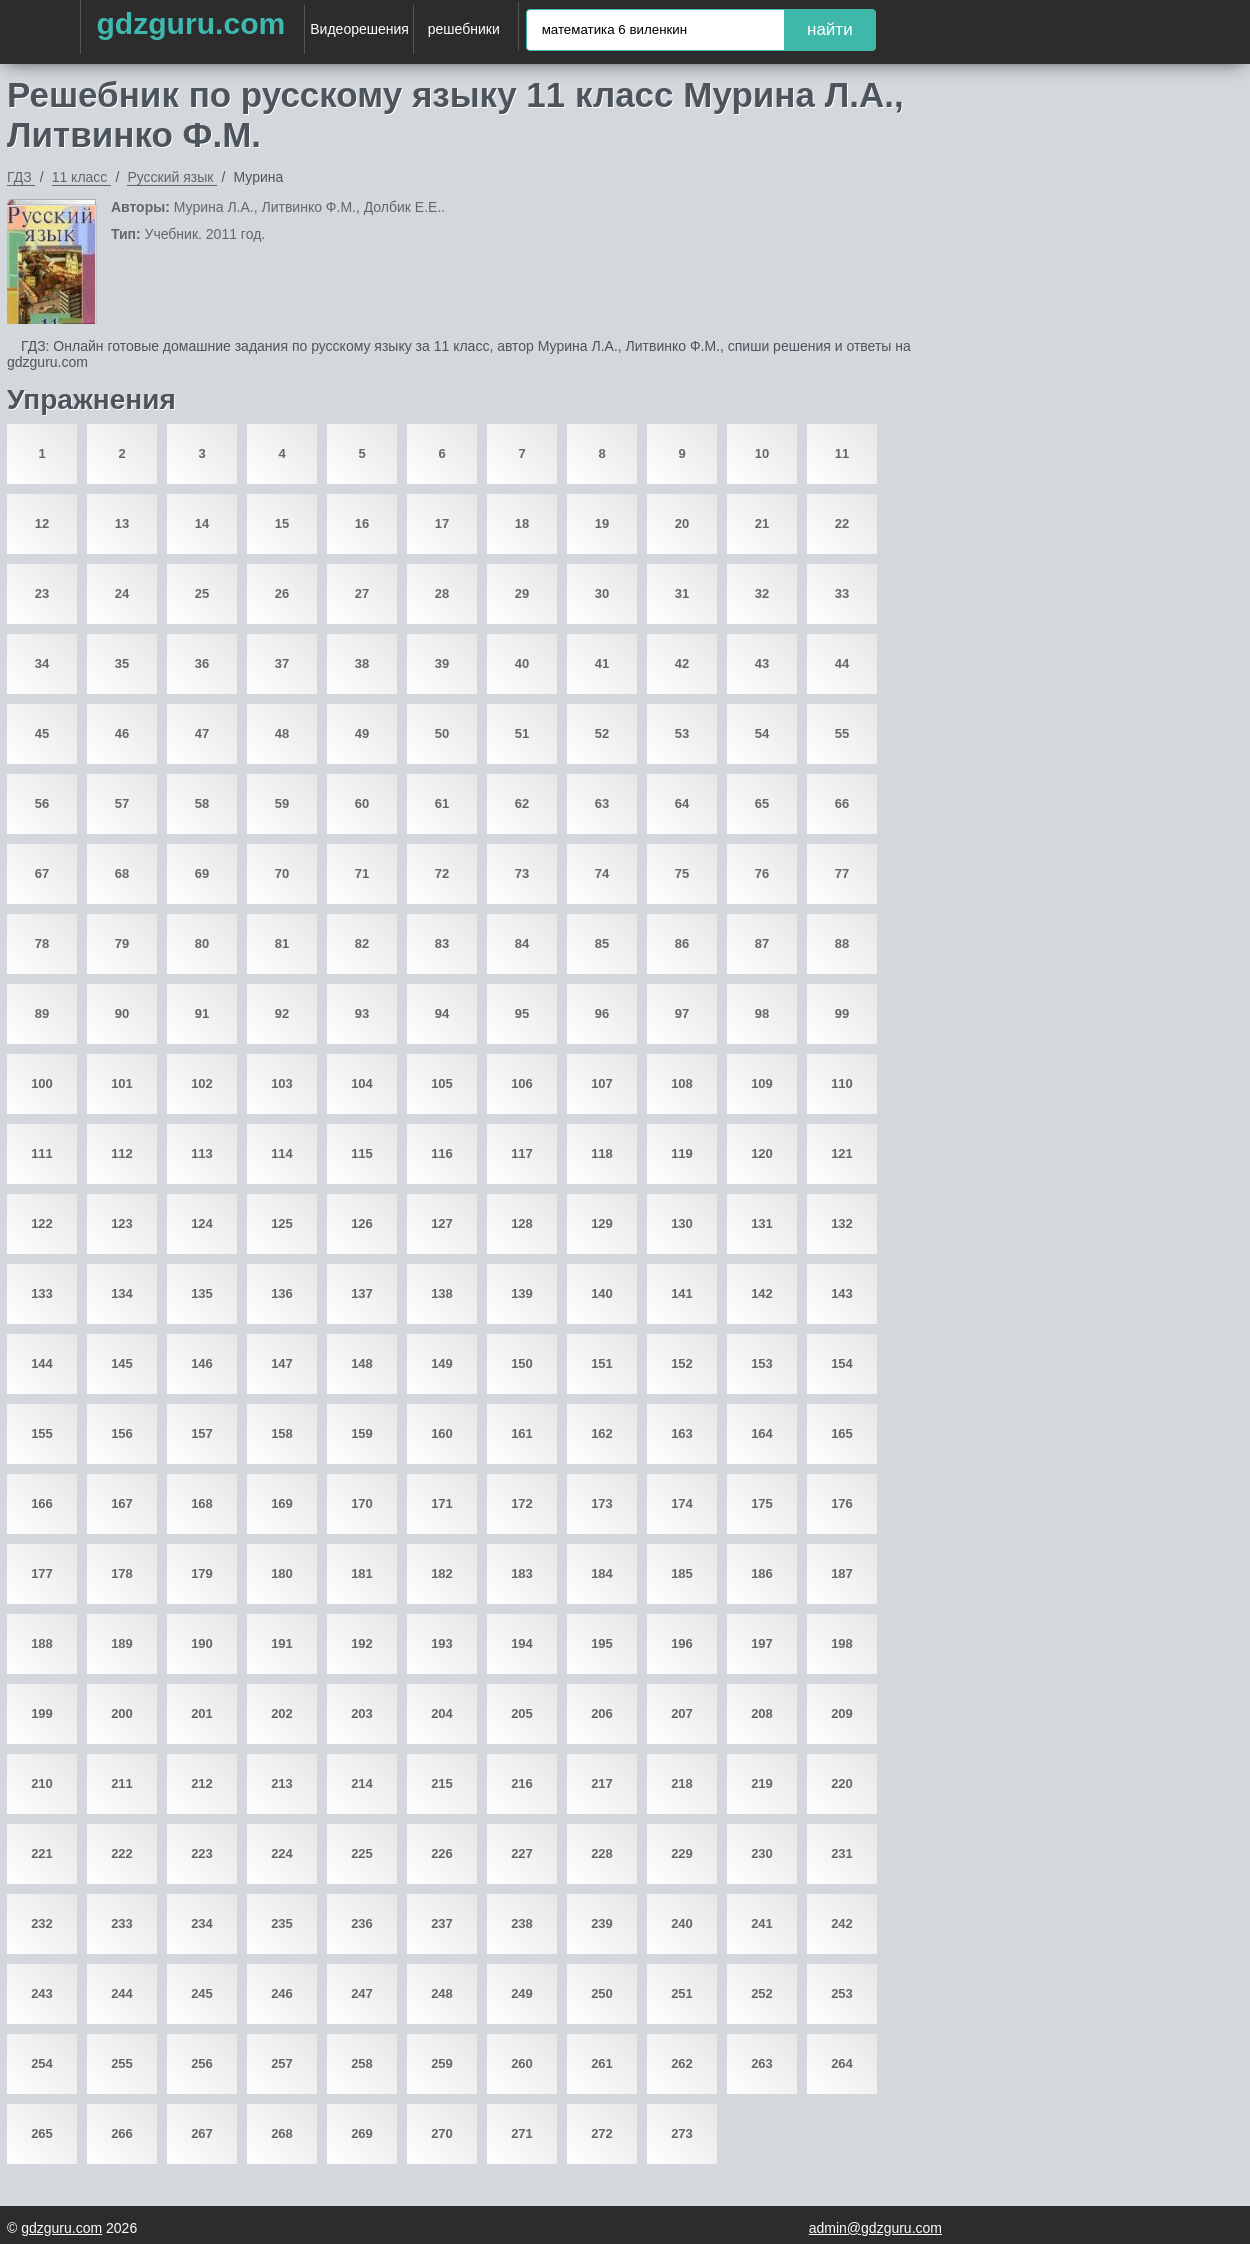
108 (682, 1083)
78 (42, 943)
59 (282, 803)
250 (602, 1993)
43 (762, 663)
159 (362, 1433)
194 (522, 1643)
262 (682, 2063)
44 (842, 663)
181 (362, 1573)
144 (42, 1363)
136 (282, 1293)
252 (762, 1993)
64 (682, 803)
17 (442, 523)
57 (122, 803)
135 (202, 1293)
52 (602, 733)
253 (842, 1993)
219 (762, 1783)
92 (282, 1013)
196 (682, 1643)
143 (842, 1293)
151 (602, 1363)
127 (442, 1223)
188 (42, 1643)
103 (282, 1083)
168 (202, 1503)
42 (682, 663)
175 (762, 1503)
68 (122, 873)
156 (122, 1433)
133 (42, 1293)
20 (682, 523)
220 (842, 1783)
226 (442, 1853)
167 (122, 1503)
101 (122, 1083)
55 (842, 733)
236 (362, 1923)
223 (202, 1853)
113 (202, 1153)
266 (122, 2133)
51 (522, 733)
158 (282, 1433)
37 (282, 663)
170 (362, 1503)
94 (442, 1013)
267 (202, 2133)
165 (842, 1433)
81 (282, 943)
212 (202, 1783)
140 (602, 1293)
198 (842, 1643)
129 (602, 1223)
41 (602, 663)
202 (282, 1713)
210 (42, 1783)
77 (842, 873)
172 (522, 1503)
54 (762, 733)
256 (202, 2063)
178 (122, 1573)
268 (282, 2133)
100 (42, 1083)
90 (122, 1013)
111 (42, 1153)
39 (442, 663)
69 (202, 873)
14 (202, 523)
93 (362, 1013)
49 (362, 733)
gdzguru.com (190, 23)
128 (522, 1223)
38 (362, 663)
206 (602, 1713)
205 (522, 1713)
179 (202, 1573)
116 (442, 1153)
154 (842, 1363)
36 (202, 663)
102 (202, 1083)
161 (522, 1433)
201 (202, 1713)
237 (442, 1923)
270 (442, 2133)
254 (42, 2063)
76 (762, 873)
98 (762, 1013)
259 (442, 2063)
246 (282, 1993)
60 (362, 803)
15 (282, 523)
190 (202, 1643)
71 (362, 873)
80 (202, 943)
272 (602, 2133)
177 (42, 1573)
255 (122, 2063)
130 (682, 1223)
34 (42, 663)
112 (122, 1153)
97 (682, 1013)
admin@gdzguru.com (875, 2228)
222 (122, 1853)
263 (762, 2063)
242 (842, 1923)
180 (282, 1573)
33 (842, 593)
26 (282, 593)
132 (842, 1223)
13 (122, 523)
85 (602, 943)
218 (682, 1783)
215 (442, 1783)
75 (682, 873)
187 (842, 1573)
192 (362, 1643)
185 (682, 1573)
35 (122, 663)
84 (522, 943)
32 (762, 593)
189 (122, 1643)
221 (42, 1853)
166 (42, 1503)
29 (522, 593)
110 (842, 1083)
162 (602, 1433)
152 (682, 1363)
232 (42, 1923)
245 (202, 1993)
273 (682, 2133)
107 (602, 1083)
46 (122, 733)
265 (42, 2133)
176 (842, 1503)
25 (202, 593)
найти (830, 29)
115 (362, 1153)
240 (682, 1923)
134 (122, 1293)
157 (202, 1433)
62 (522, 803)
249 (522, 1993)
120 (762, 1153)
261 (602, 2063)
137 (362, 1293)
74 (602, 873)
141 (682, 1293)
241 (762, 1923)
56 (42, 803)
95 (522, 1013)
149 (442, 1363)
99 (842, 1013)
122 (42, 1223)
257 (282, 2063)
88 (842, 943)
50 (442, 733)
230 (762, 1853)
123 (122, 1223)
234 (202, 1923)
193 (442, 1643)
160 (442, 1433)
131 (762, 1223)
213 (282, 1783)
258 (362, 2063)
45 (42, 733)
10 (762, 453)
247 (362, 1993)
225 (362, 1853)
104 (362, 1083)
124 (202, 1223)
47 (202, 733)
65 (762, 803)
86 (682, 943)
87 (762, 943)
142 (762, 1293)
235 (282, 1923)
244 (122, 1993)
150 (522, 1363)
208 (762, 1713)
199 (42, 1713)
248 (442, 1993)
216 (522, 1783)
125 (282, 1223)
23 (42, 593)
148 (362, 1363)
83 (442, 943)
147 (282, 1363)
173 (602, 1503)
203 (362, 1713)
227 (522, 1853)
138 (442, 1293)
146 (202, 1363)
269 (362, 2133)
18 (522, 523)
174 (682, 1503)
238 (522, 1923)
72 (442, 873)
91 (202, 1013)
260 (522, 2063)
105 (442, 1083)
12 (42, 523)
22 (842, 523)
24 (122, 593)
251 (682, 1993)
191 (282, 1643)
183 (522, 1573)
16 (362, 523)
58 (202, 803)
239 (602, 1923)
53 (682, 733)
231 (842, 1853)
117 (522, 1153)
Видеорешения (359, 29)
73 (522, 873)
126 (362, 1223)
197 (762, 1643)
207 (682, 1713)
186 (762, 1573)
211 (122, 1783)
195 (602, 1643)
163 (682, 1433)
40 (522, 663)
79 (122, 943)
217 (602, 1783)
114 (282, 1153)
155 (42, 1433)
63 (602, 803)
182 (442, 1573)
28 (442, 593)
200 (122, 1713)
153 (762, 1363)
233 (122, 1923)
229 (682, 1853)
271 (522, 2133)
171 (442, 1503)
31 (682, 593)
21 (762, 523)
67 (42, 873)
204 (442, 1713)
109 (762, 1083)
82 (362, 943)
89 (42, 1013)
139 (522, 1293)
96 (602, 1013)
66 (842, 803)
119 (682, 1153)
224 (282, 1853)
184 (602, 1573)
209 (842, 1713)
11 (842, 453)
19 (602, 523)
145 (122, 1363)
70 (282, 873)
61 (442, 803)
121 (842, 1153)
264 (842, 2063)
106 (522, 1083)
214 (362, 1783)
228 (602, 1853)
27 (362, 593)
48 (282, 733)
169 (282, 1503)
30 (602, 593)
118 (602, 1153)
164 (762, 1433)
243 (42, 1993)
